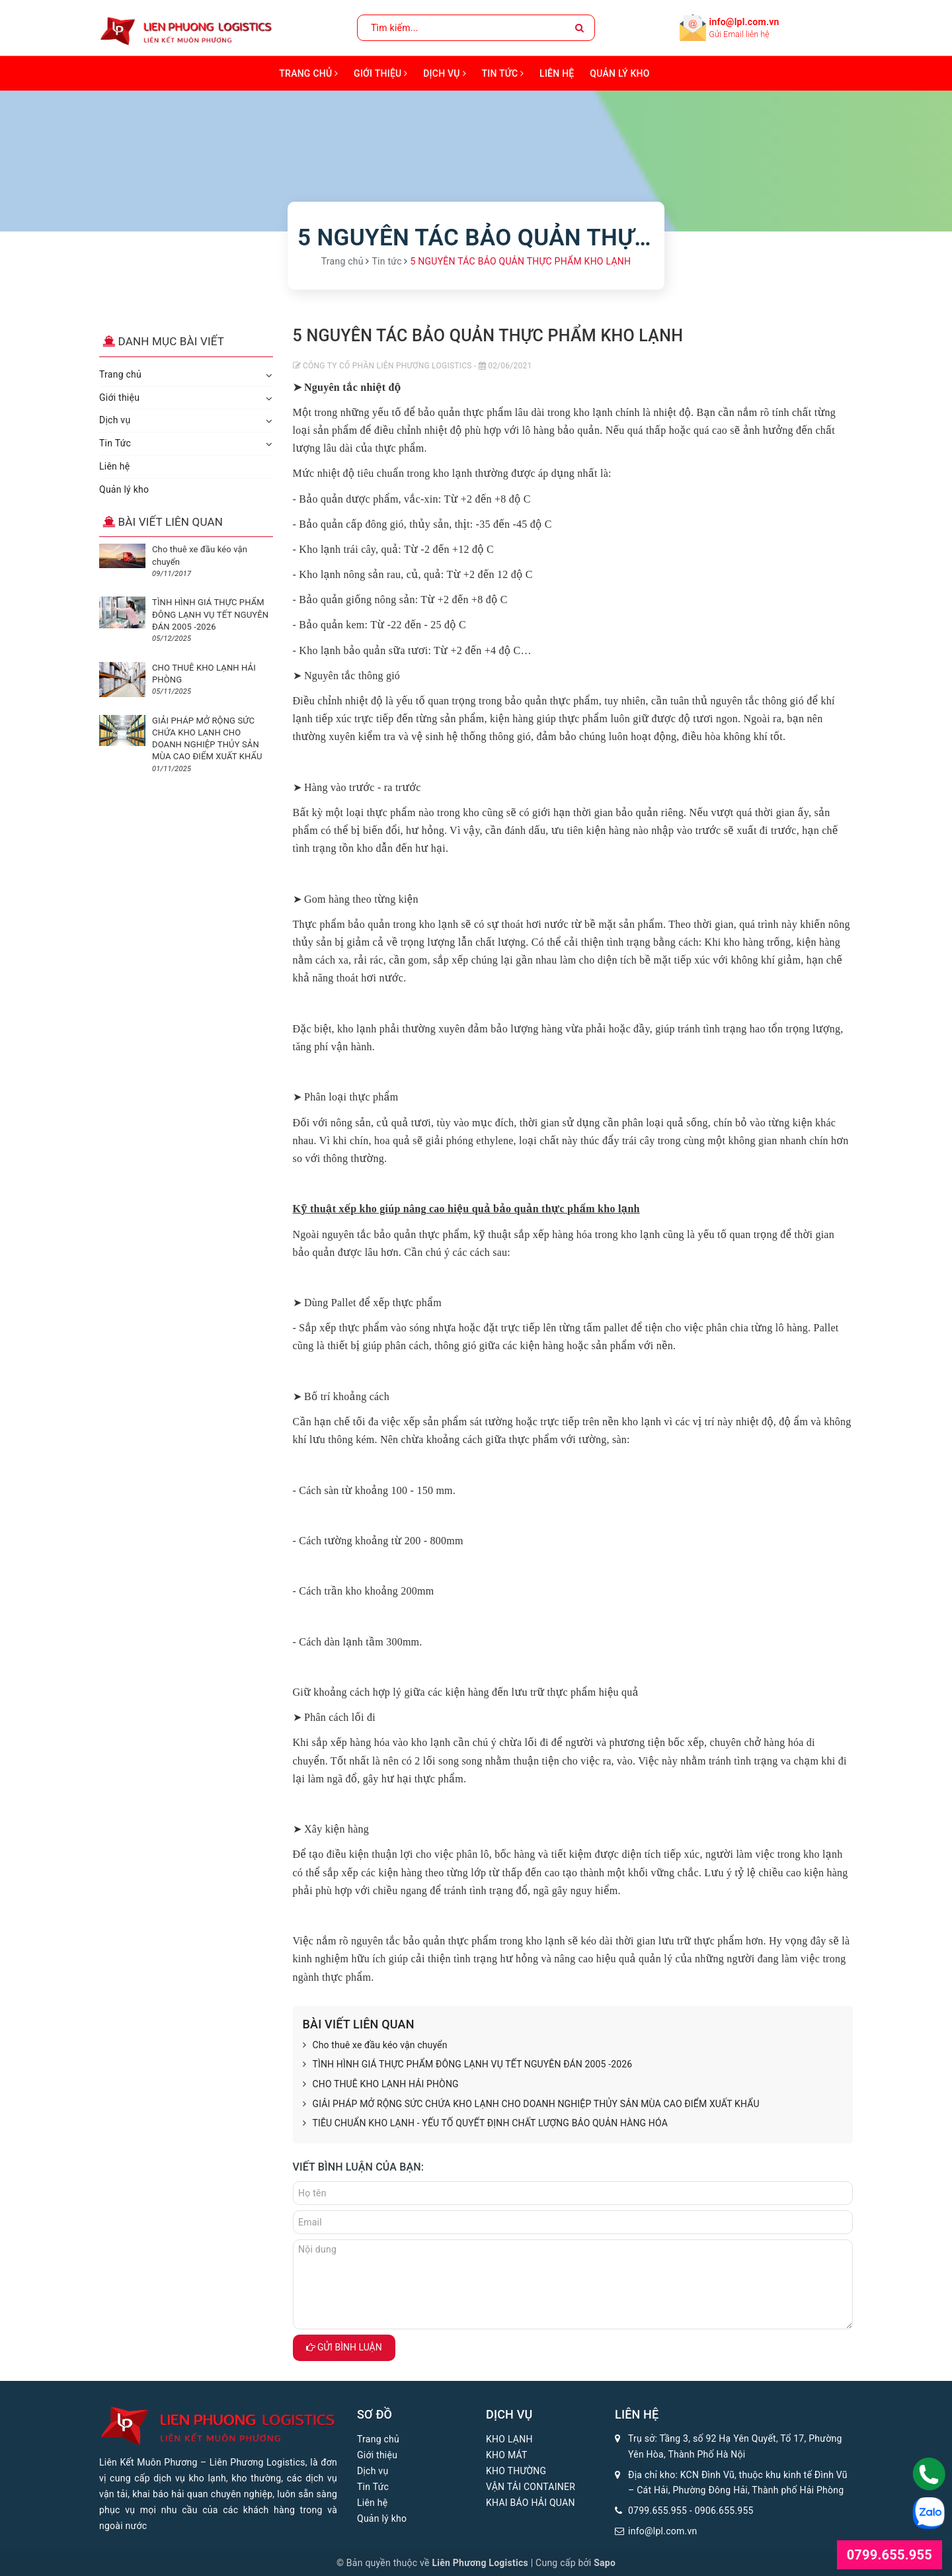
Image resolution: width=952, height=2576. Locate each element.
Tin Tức (503, 73)
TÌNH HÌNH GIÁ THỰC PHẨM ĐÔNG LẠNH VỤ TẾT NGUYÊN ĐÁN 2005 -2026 (468, 2064)
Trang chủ (308, 73)
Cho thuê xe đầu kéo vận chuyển (375, 2045)
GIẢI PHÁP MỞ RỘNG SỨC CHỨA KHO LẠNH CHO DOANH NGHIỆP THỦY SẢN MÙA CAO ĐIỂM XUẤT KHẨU (531, 2104)
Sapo (604, 2562)
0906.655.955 (724, 2510)
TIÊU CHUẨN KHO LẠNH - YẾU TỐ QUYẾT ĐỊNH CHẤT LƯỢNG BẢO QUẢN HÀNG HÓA (485, 2123)
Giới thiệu (380, 73)
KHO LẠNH (509, 2439)
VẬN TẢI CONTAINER (530, 2486)
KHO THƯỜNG (516, 2471)
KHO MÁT (507, 2455)
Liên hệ (556, 73)
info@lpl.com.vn (744, 22)
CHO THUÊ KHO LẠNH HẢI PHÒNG (381, 2084)
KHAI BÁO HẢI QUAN (530, 2502)
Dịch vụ (444, 73)
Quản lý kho (619, 73)
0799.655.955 (657, 2510)
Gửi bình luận (344, 2347)
